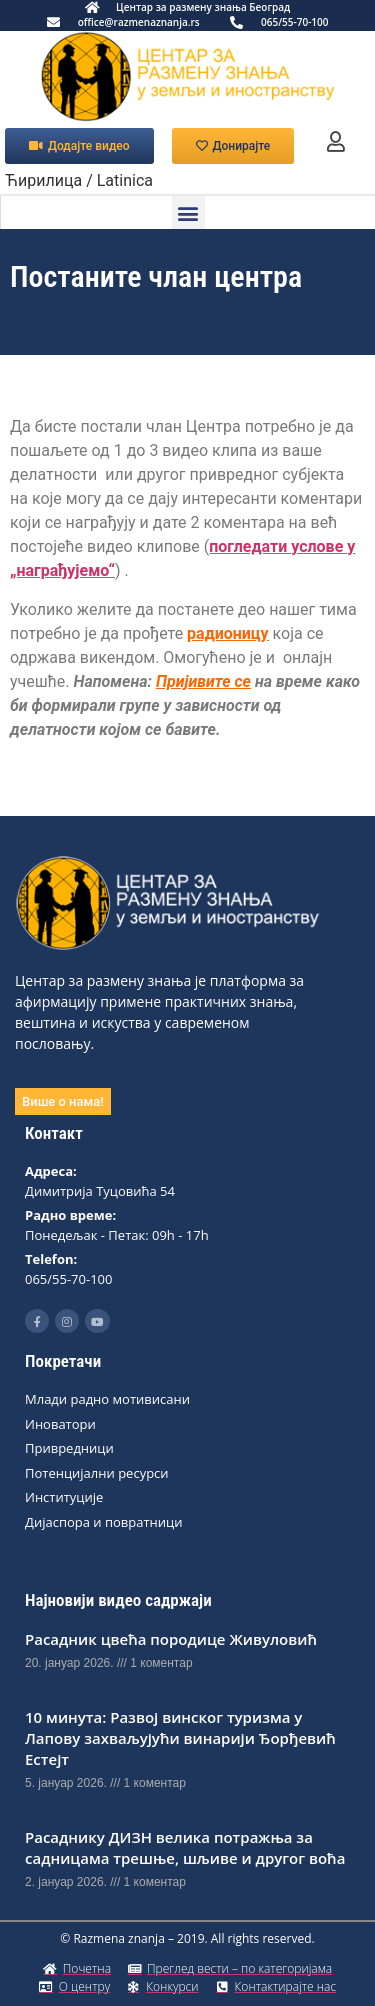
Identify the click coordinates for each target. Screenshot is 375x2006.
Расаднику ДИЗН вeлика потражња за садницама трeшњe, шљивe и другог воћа (185, 1847)
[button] (188, 212)
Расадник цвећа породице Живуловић (171, 1639)
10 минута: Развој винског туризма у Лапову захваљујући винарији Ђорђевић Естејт (180, 1738)
